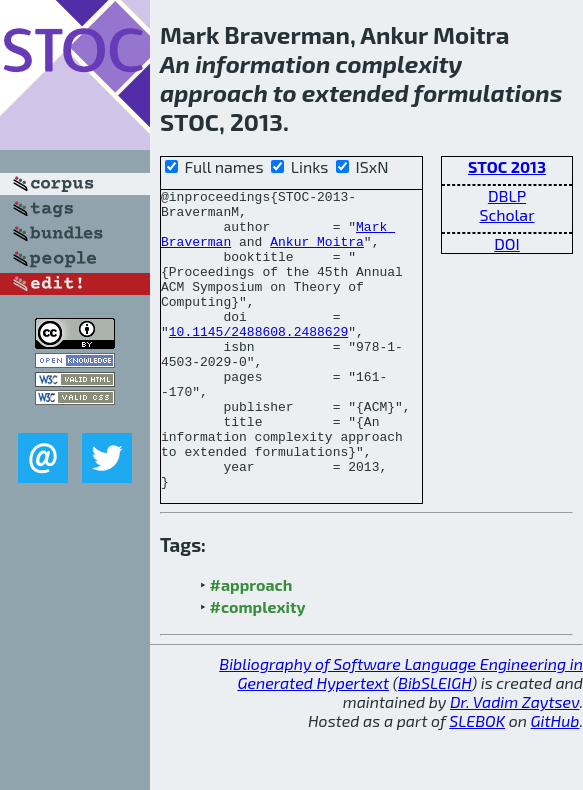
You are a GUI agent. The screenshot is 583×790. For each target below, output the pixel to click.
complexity (398, 63)
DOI (507, 243)
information (262, 63)
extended (355, 92)
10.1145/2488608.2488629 (258, 361)
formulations (488, 92)
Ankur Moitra (317, 253)
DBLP (507, 195)
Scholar (506, 214)
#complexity (258, 666)
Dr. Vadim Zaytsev (514, 761)
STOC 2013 (507, 166)
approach (214, 92)
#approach (251, 644)
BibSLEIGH (434, 742)
